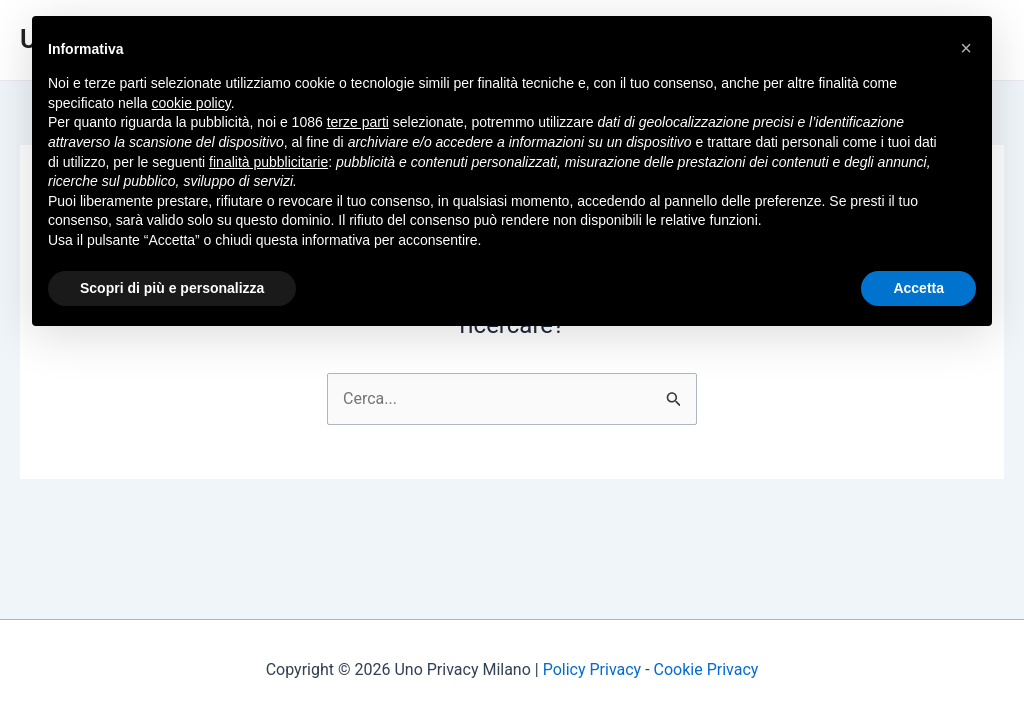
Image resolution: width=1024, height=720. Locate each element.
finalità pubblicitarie (268, 162)
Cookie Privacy (706, 669)
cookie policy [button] (191, 103)
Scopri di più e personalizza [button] (172, 288)
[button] (966, 48)
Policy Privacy (592, 669)
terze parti (358, 122)
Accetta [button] (918, 288)
